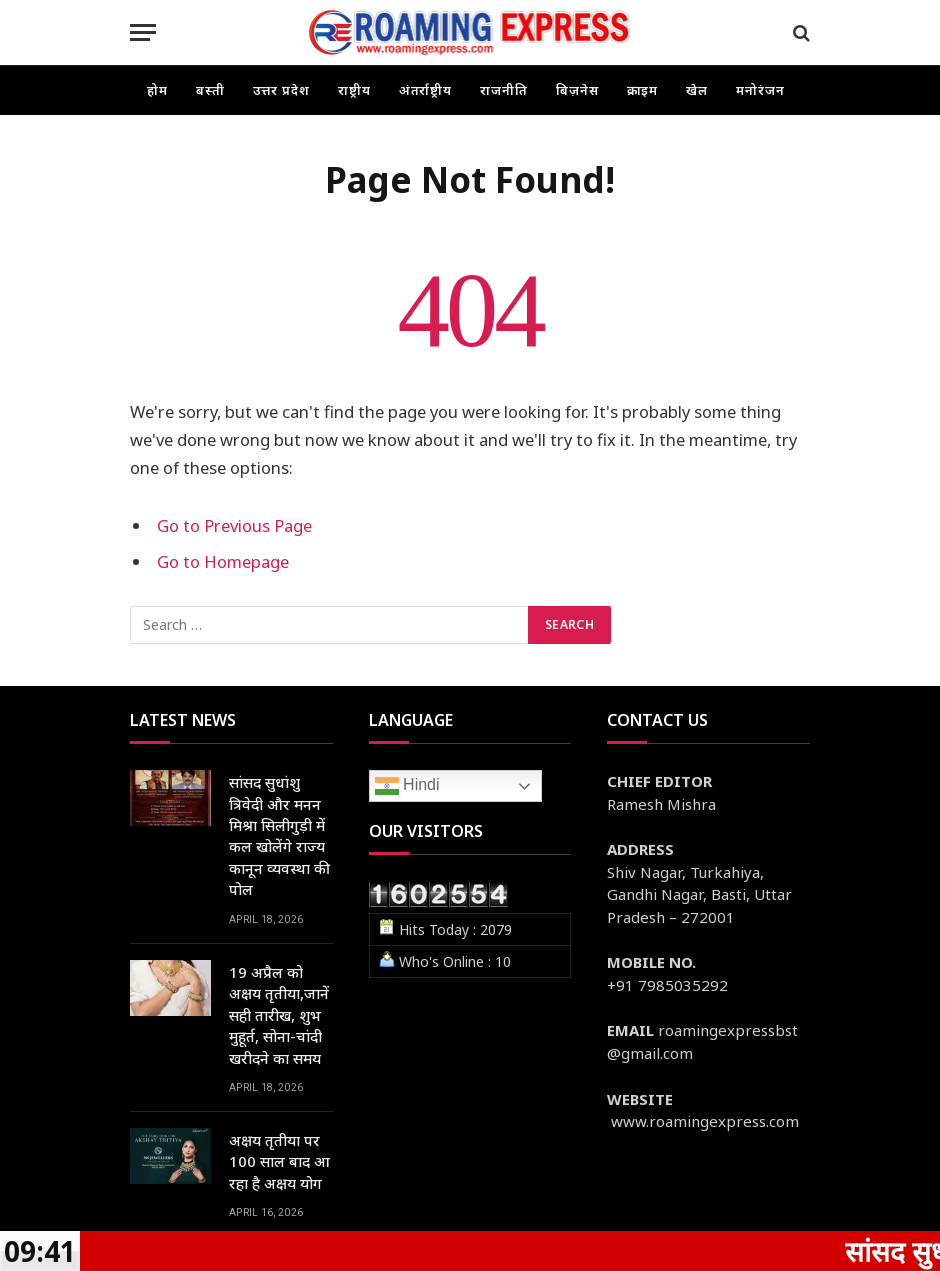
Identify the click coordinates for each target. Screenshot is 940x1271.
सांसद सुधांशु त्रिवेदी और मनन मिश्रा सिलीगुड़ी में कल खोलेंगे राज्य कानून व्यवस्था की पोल (279, 835)
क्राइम (643, 90)
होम (157, 90)
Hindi (407, 786)
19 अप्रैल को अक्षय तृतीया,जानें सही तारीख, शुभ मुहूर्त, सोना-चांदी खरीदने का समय (279, 1015)
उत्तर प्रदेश (281, 90)
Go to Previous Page (234, 525)
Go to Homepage (223, 561)
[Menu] (143, 32)
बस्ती (210, 90)
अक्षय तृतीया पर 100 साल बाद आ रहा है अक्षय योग (279, 1161)
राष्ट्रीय (354, 90)
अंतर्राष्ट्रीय (426, 90)
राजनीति (504, 90)
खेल (697, 90)
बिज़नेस (577, 90)
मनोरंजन (760, 90)
